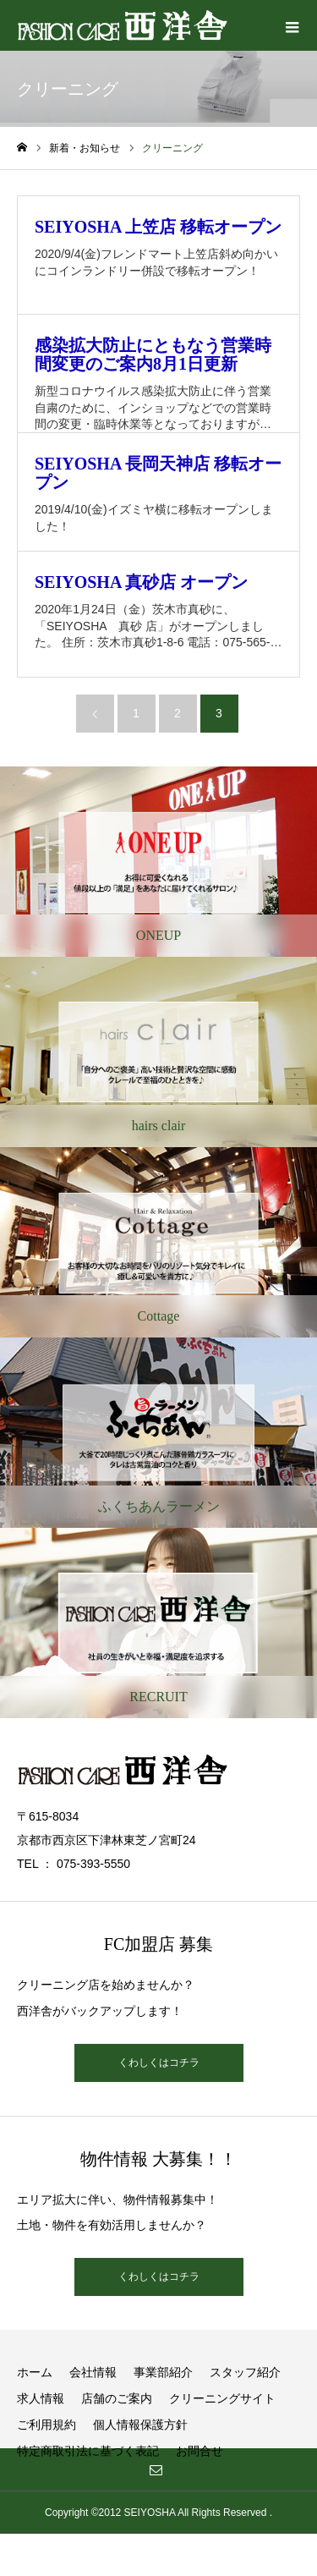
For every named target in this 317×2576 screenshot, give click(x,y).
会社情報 (93, 2372)
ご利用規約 (46, 2424)
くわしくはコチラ (158, 2062)
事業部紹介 (163, 2372)
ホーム (34, 2372)
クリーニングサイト (222, 2398)
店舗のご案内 (116, 2398)
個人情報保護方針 (140, 2424)
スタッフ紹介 (245, 2372)
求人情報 (40, 2398)
